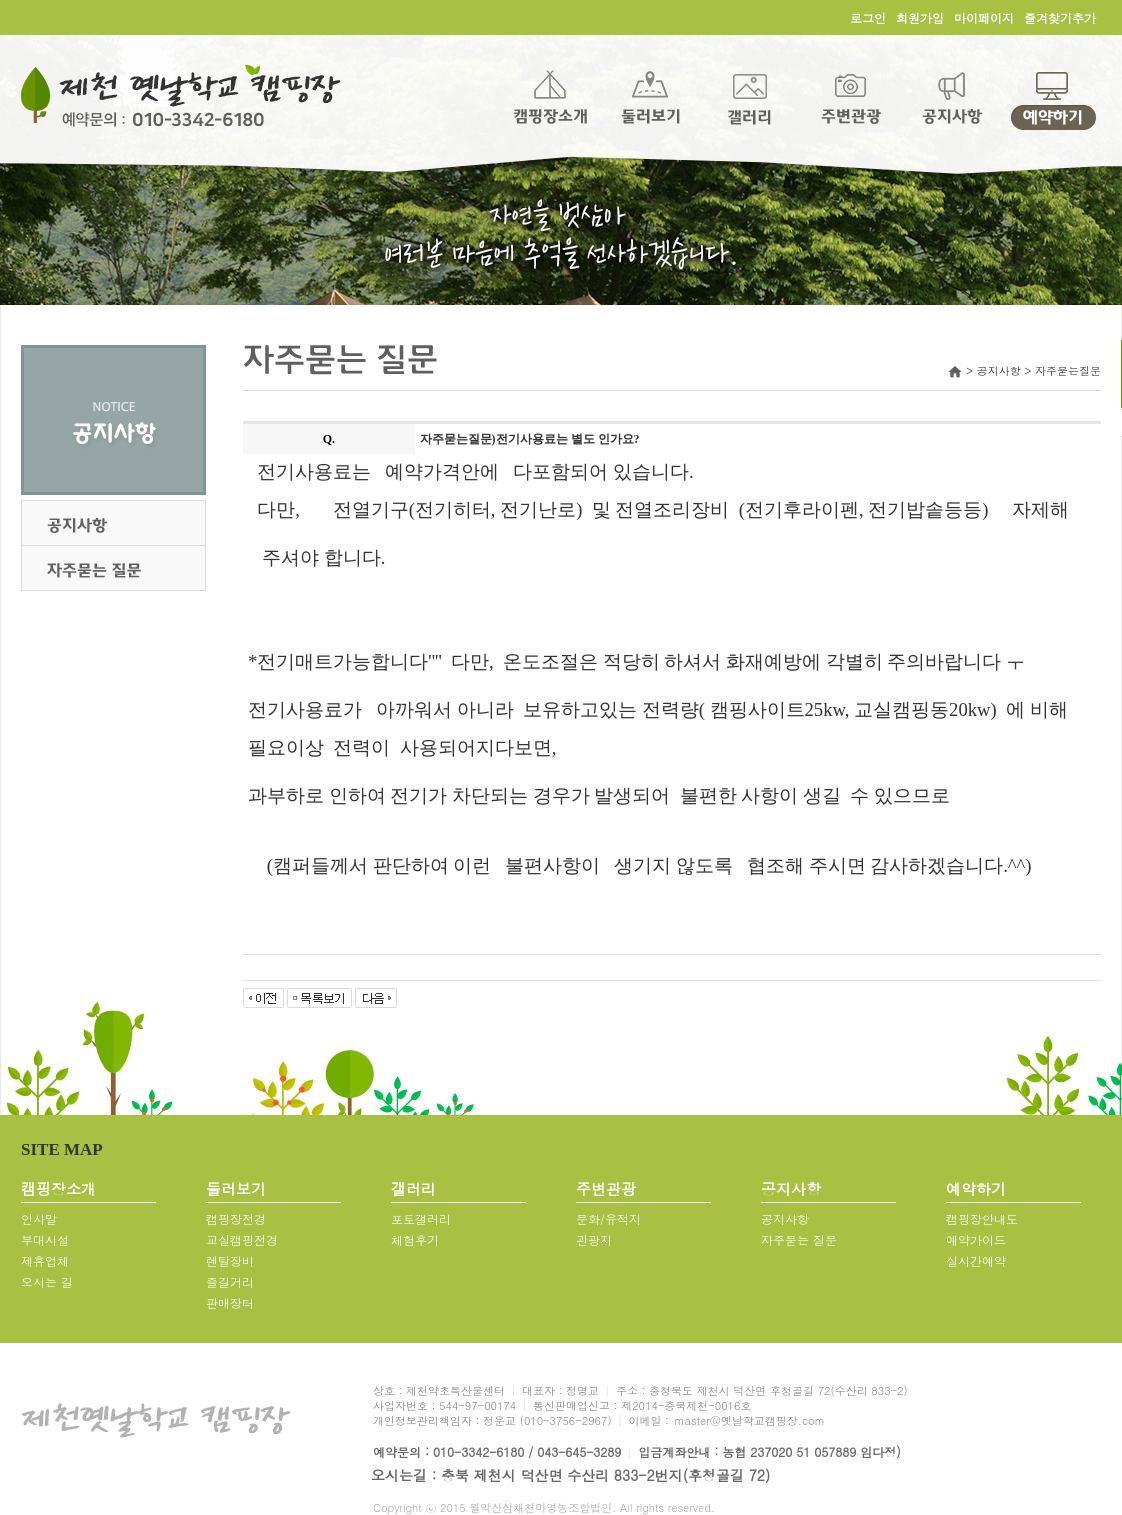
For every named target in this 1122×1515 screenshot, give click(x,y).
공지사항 (785, 1218)
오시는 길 (47, 1281)
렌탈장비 (230, 1260)
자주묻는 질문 (799, 1239)
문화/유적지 (608, 1218)
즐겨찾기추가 (1060, 17)
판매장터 (230, 1302)
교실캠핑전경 (242, 1239)
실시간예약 (976, 1260)
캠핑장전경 (236, 1218)
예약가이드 (976, 1239)
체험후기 (415, 1239)
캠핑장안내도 (982, 1218)
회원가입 (920, 17)
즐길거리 (230, 1281)
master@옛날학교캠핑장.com (749, 1420)
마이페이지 (984, 17)
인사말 (39, 1218)
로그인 (868, 17)
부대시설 (45, 1239)
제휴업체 (45, 1260)
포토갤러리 (421, 1218)
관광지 (594, 1239)
